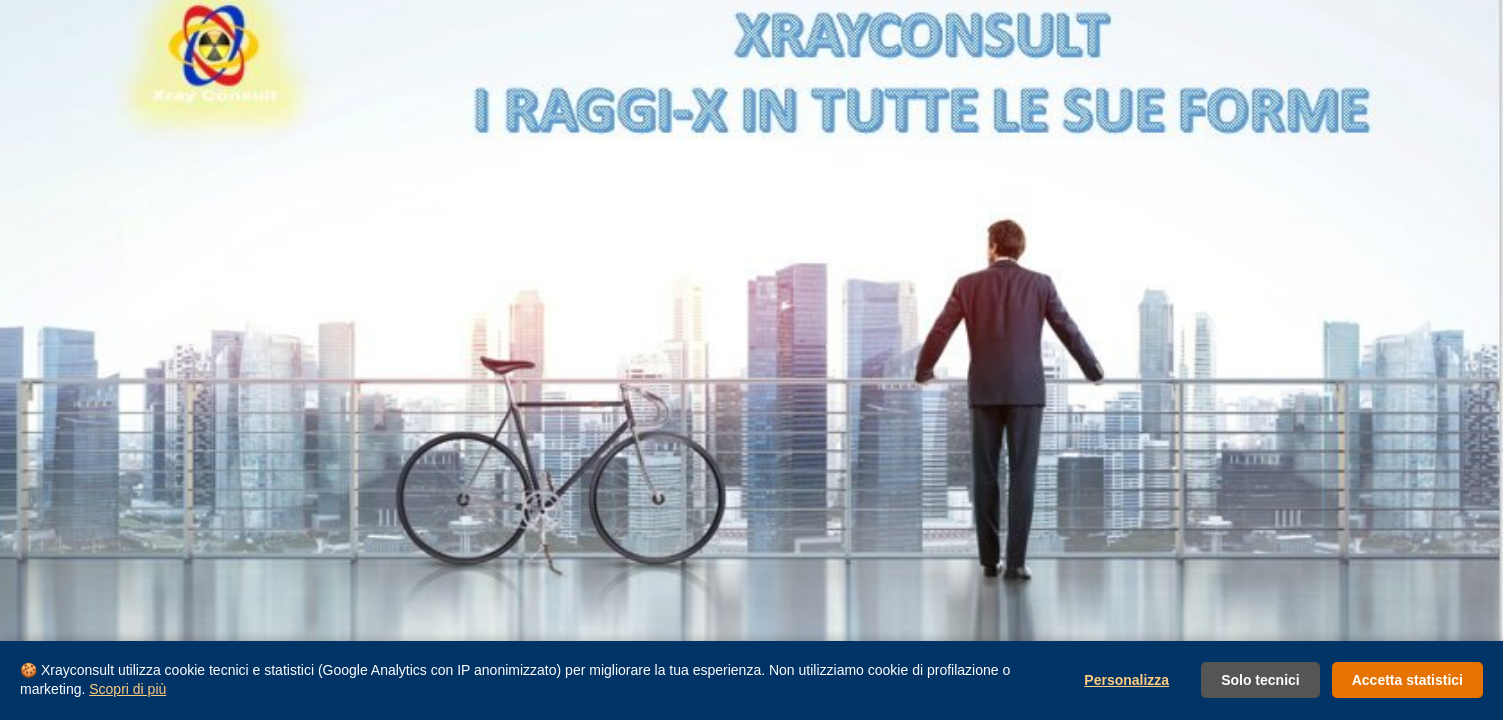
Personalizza (1126, 680)
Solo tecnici (1260, 680)
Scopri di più (127, 689)
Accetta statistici (1407, 680)
